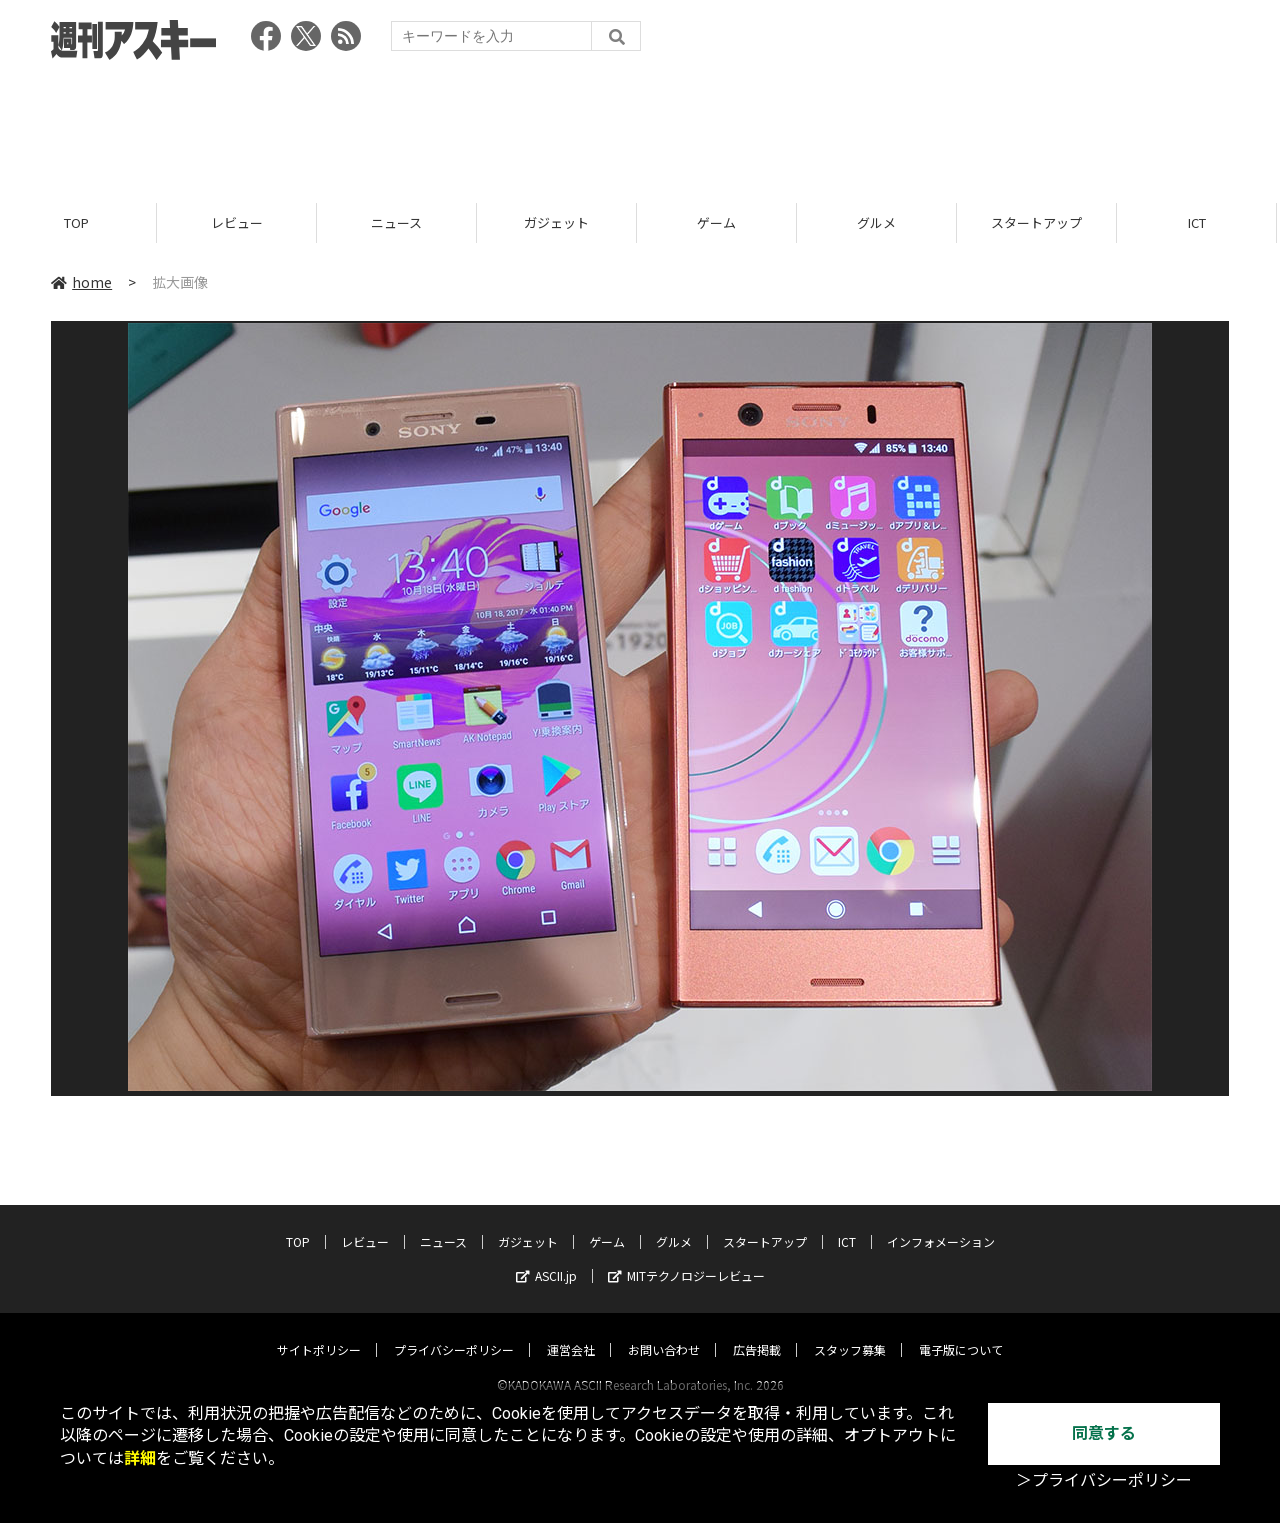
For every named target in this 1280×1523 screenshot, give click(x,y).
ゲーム (719, 222)
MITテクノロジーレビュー (686, 1256)
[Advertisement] (640, 125)
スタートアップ (1039, 222)
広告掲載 (757, 1330)
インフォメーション (941, 1222)
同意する (1104, 1433)
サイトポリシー (319, 1330)
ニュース (399, 222)
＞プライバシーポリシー (1104, 1480)
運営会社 (571, 1330)
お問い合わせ (664, 1330)
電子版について (961, 1330)
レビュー (240, 222)
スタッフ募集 (850, 1330)
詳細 (140, 1458)
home (81, 282)
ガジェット (559, 222)
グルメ (879, 222)
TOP (79, 222)
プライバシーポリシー (454, 1330)
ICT (1200, 222)
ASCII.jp (546, 1256)
